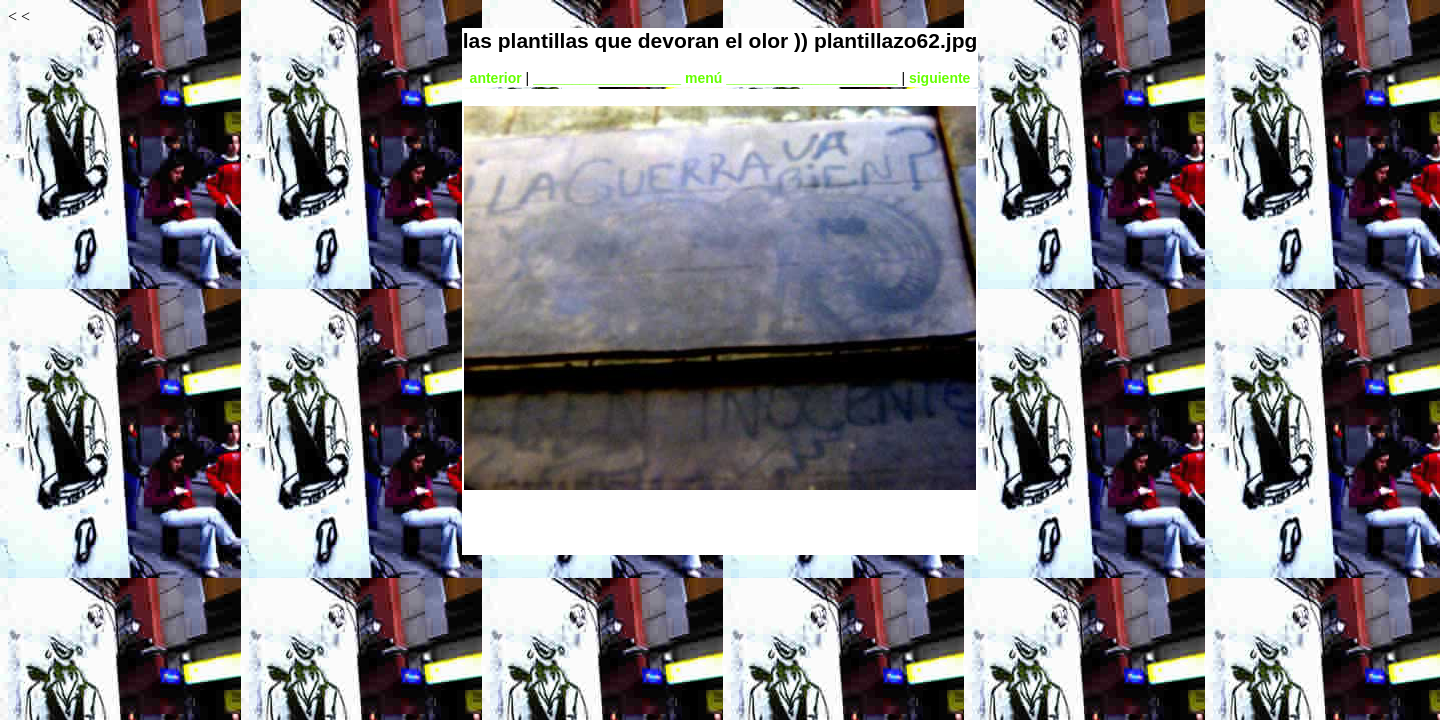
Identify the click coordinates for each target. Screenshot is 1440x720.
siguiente (939, 78)
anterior (496, 78)
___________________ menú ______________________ (715, 78)
